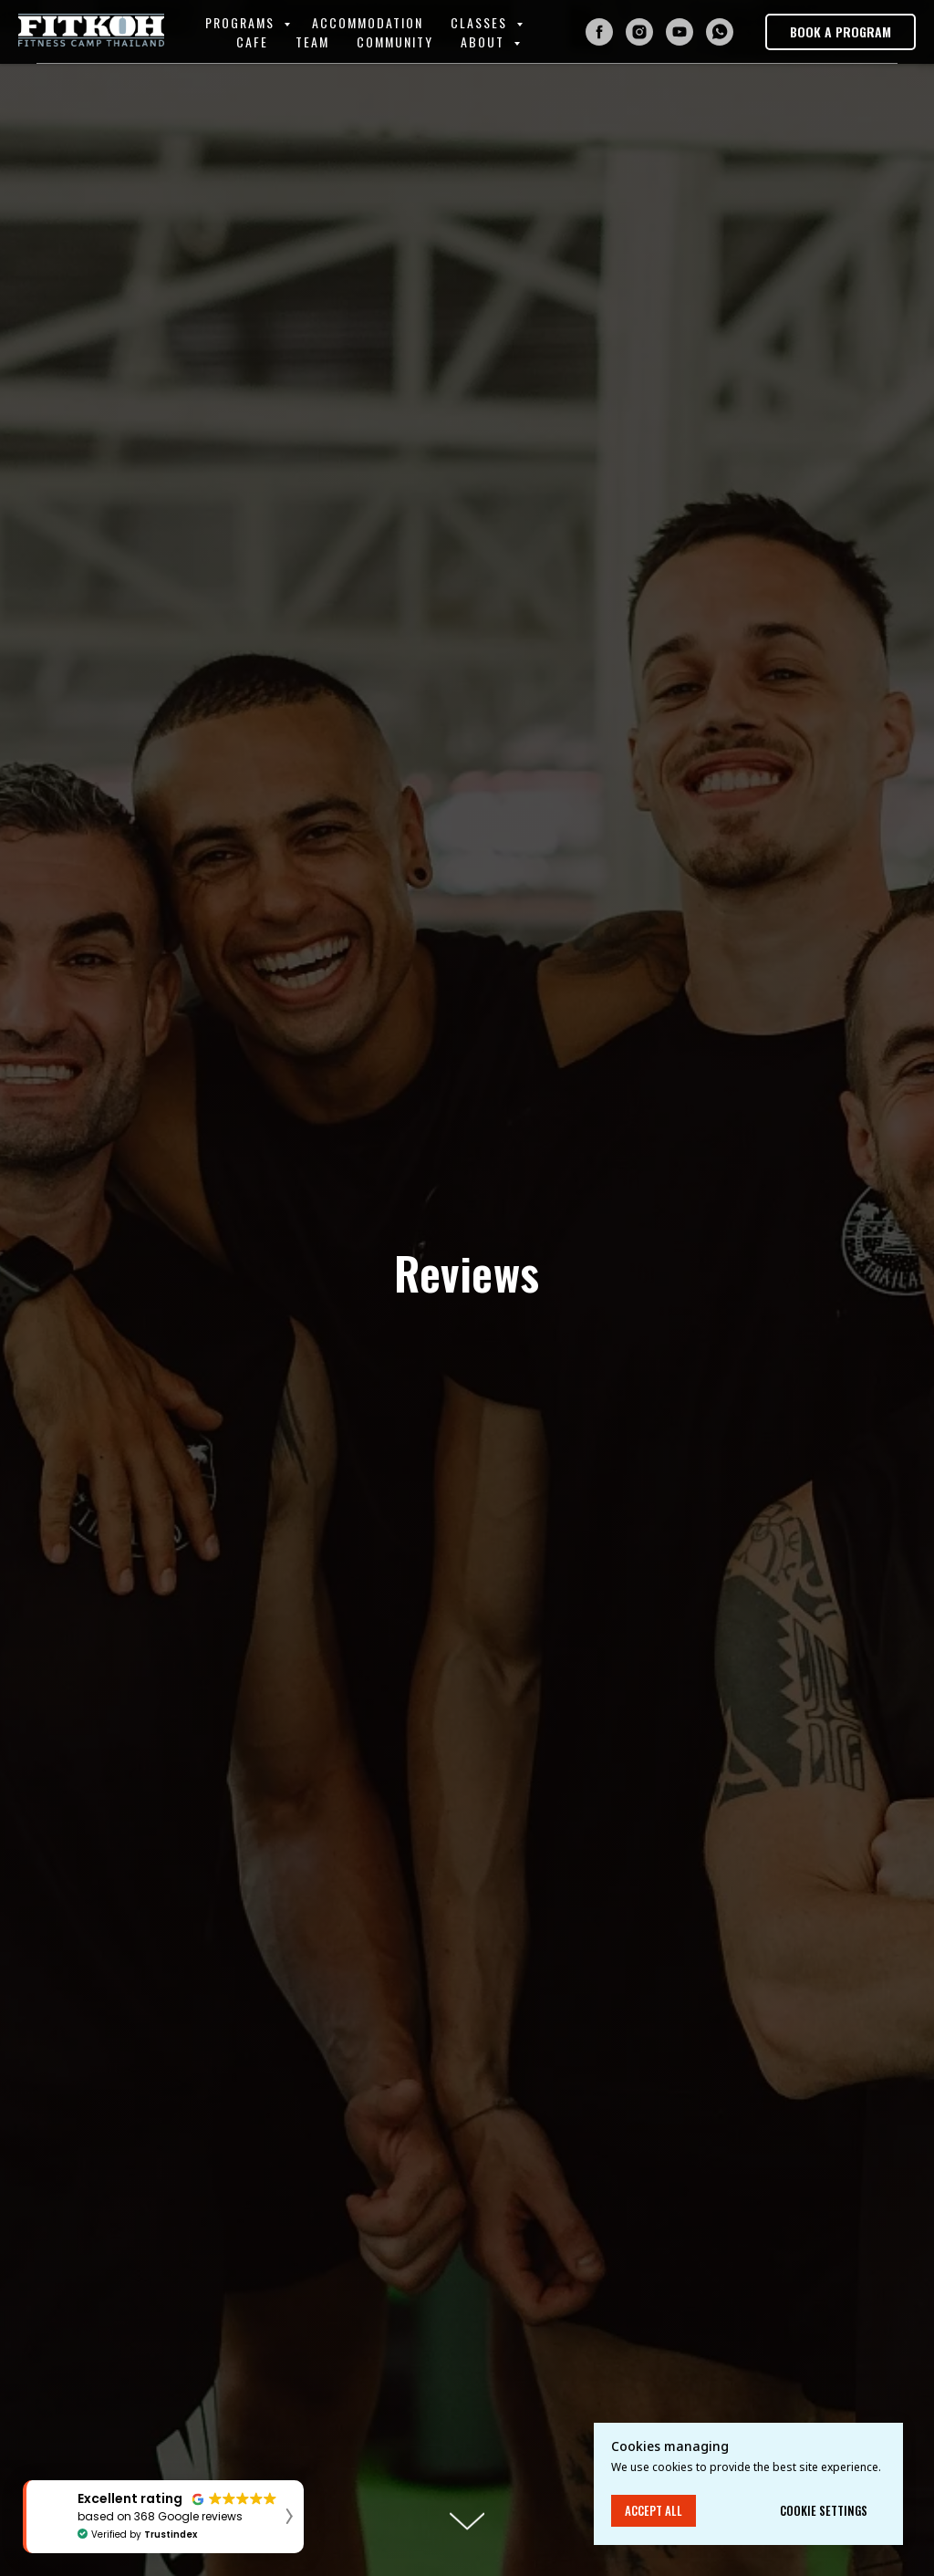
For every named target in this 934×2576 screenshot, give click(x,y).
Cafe (252, 41)
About (485, 41)
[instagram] (639, 32)
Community (395, 41)
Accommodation (367, 22)
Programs (242, 22)
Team (312, 41)
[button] (840, 32)
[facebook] (599, 32)
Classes (481, 22)
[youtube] (679, 32)
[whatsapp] (719, 32)
